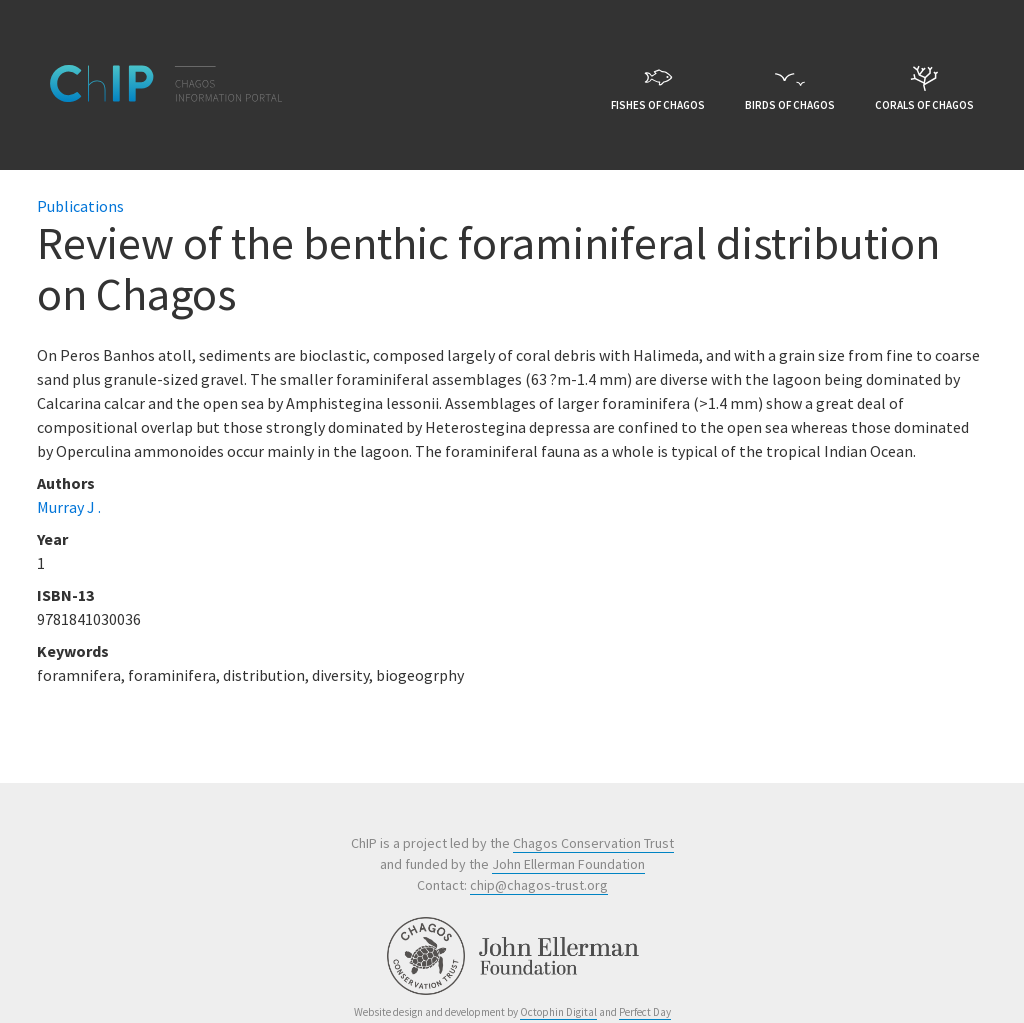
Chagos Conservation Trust (593, 843)
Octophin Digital (558, 1012)
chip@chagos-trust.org (539, 885)
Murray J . (69, 507)
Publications (80, 206)
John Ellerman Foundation (568, 864)
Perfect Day (645, 1012)
